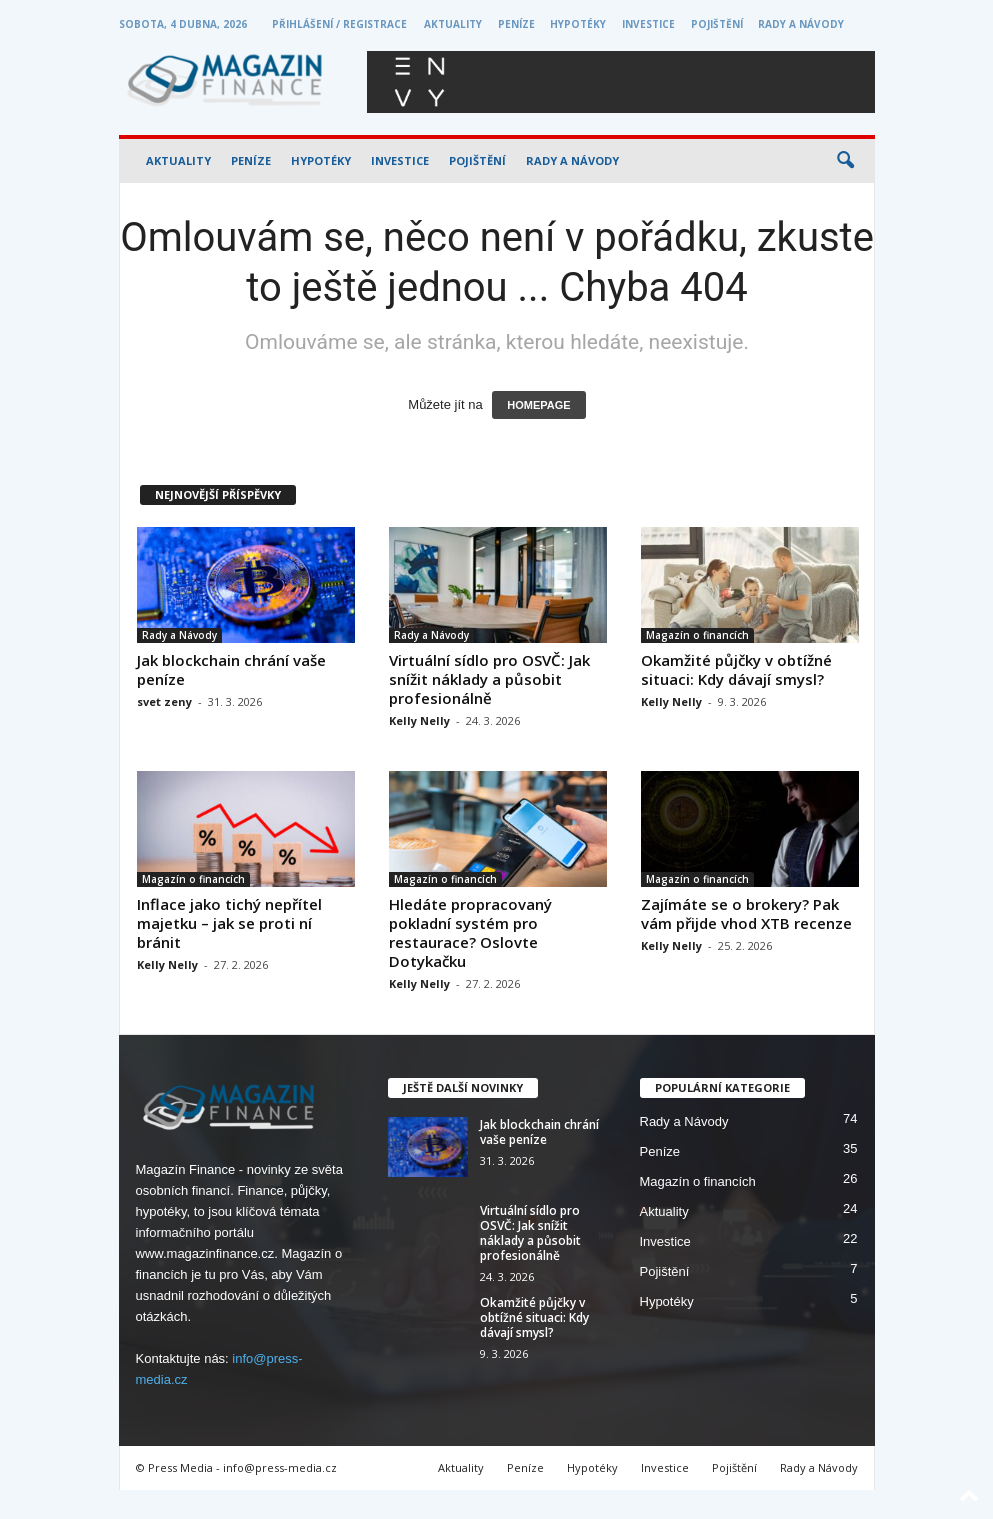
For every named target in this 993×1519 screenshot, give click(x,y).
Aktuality (453, 24)
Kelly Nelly (419, 720)
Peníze (516, 24)
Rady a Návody (801, 24)
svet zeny (164, 701)
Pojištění (717, 24)
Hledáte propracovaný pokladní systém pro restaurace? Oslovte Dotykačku (470, 932)
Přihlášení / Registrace (339, 24)
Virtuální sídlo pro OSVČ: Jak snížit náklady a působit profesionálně (489, 679)
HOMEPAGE (538, 405)
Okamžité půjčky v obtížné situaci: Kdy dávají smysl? (736, 669)
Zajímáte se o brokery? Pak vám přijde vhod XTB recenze (746, 913)
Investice (648, 24)
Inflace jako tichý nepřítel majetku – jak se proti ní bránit (229, 923)
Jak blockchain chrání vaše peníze (231, 669)
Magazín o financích (697, 635)
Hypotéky (578, 24)
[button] (845, 161)
